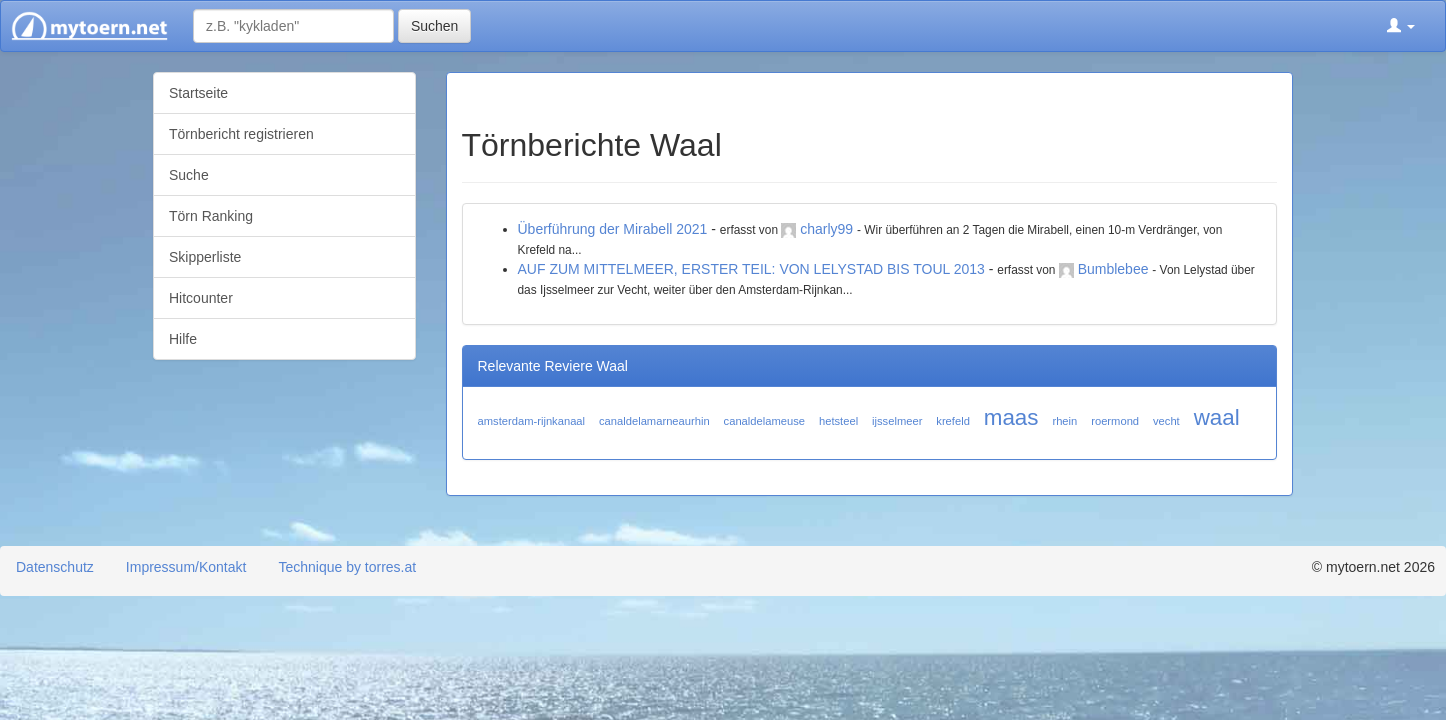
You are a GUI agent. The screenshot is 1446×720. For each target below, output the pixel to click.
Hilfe (183, 339)
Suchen (434, 26)
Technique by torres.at (347, 567)
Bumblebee (1113, 269)
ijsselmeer (897, 421)
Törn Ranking (211, 216)
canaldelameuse (764, 421)
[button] (1401, 26)
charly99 (826, 229)
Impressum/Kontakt (186, 567)
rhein (1064, 421)
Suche (189, 175)
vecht (1166, 421)
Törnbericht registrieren (241, 134)
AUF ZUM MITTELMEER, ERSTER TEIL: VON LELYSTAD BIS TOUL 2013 (751, 269)
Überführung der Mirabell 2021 (613, 229)
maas (1011, 417)
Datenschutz (55, 567)
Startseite (198, 93)
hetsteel (838, 421)
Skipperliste (205, 257)
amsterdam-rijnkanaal (532, 421)
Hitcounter (201, 298)
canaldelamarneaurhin (654, 421)
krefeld (953, 421)
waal (1217, 417)
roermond (1115, 421)
